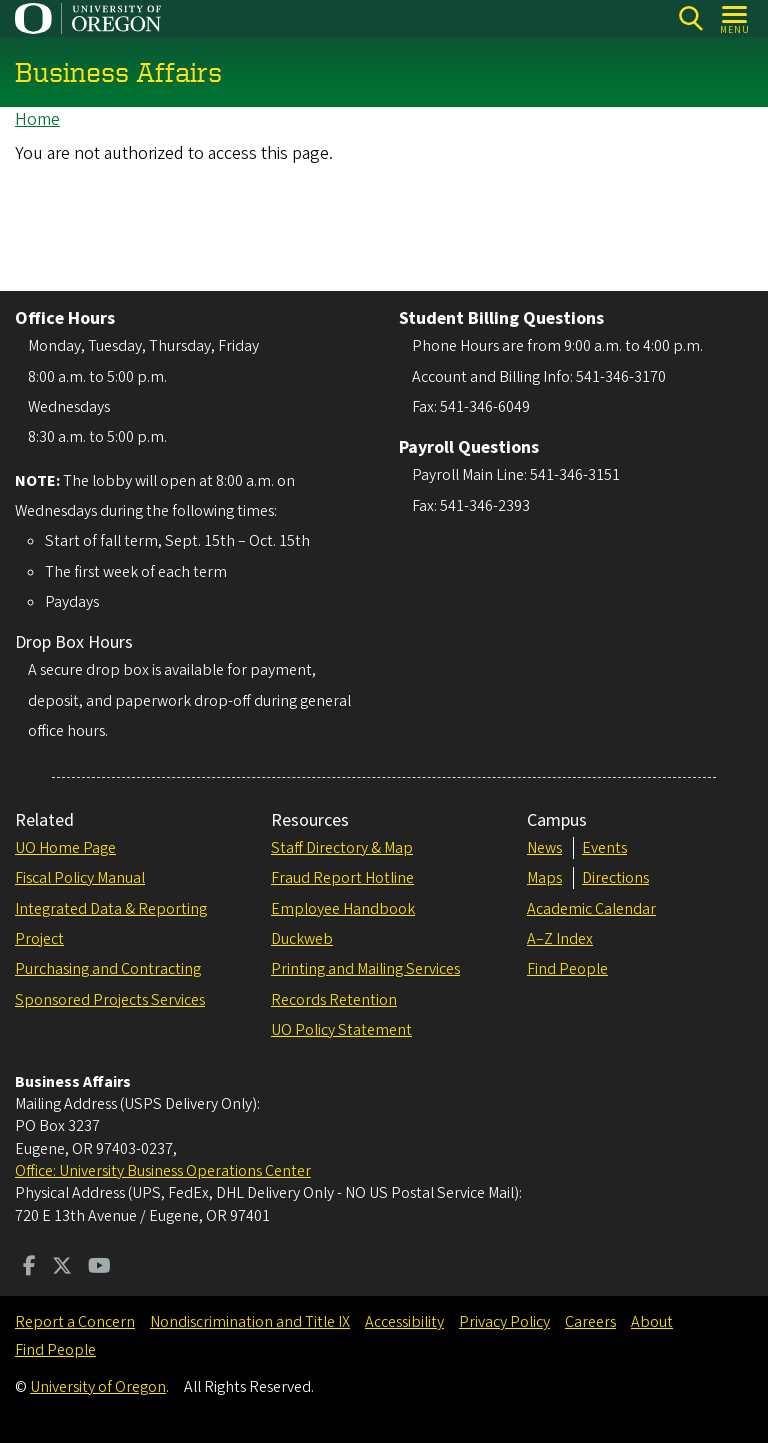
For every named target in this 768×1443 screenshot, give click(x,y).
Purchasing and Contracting (108, 969)
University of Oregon (98, 1387)
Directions (615, 878)
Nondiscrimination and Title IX (250, 1322)
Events (604, 848)
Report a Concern (75, 1322)
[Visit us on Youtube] (99, 1268)
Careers (590, 1322)
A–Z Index (560, 939)
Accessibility (404, 1322)
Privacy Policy (504, 1322)
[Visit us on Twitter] (62, 1268)
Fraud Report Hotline (342, 878)
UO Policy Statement (341, 1030)
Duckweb (302, 939)
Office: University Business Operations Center (163, 1171)
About (652, 1322)
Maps (544, 878)
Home (37, 119)
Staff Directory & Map (342, 848)
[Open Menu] (735, 18)
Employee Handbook (343, 909)
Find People (567, 969)
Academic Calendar (591, 909)
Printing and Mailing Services (365, 969)
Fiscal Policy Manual (80, 878)
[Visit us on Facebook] (29, 1268)
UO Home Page (65, 848)
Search (690, 18)
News (544, 848)
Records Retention (334, 1000)
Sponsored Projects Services (110, 1000)
